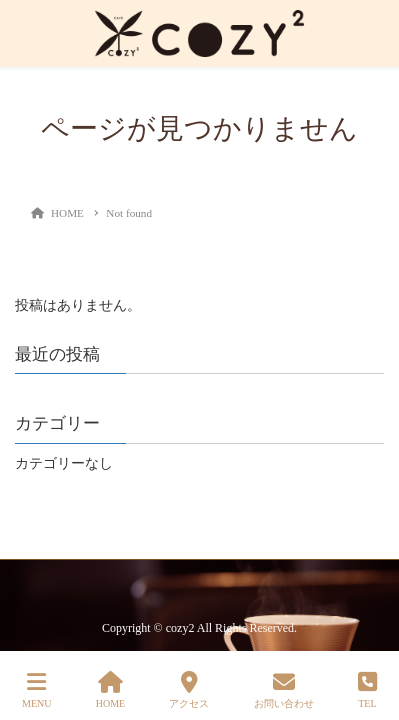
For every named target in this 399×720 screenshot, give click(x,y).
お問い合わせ (284, 690)
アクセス (189, 690)
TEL (367, 690)
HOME (110, 690)
